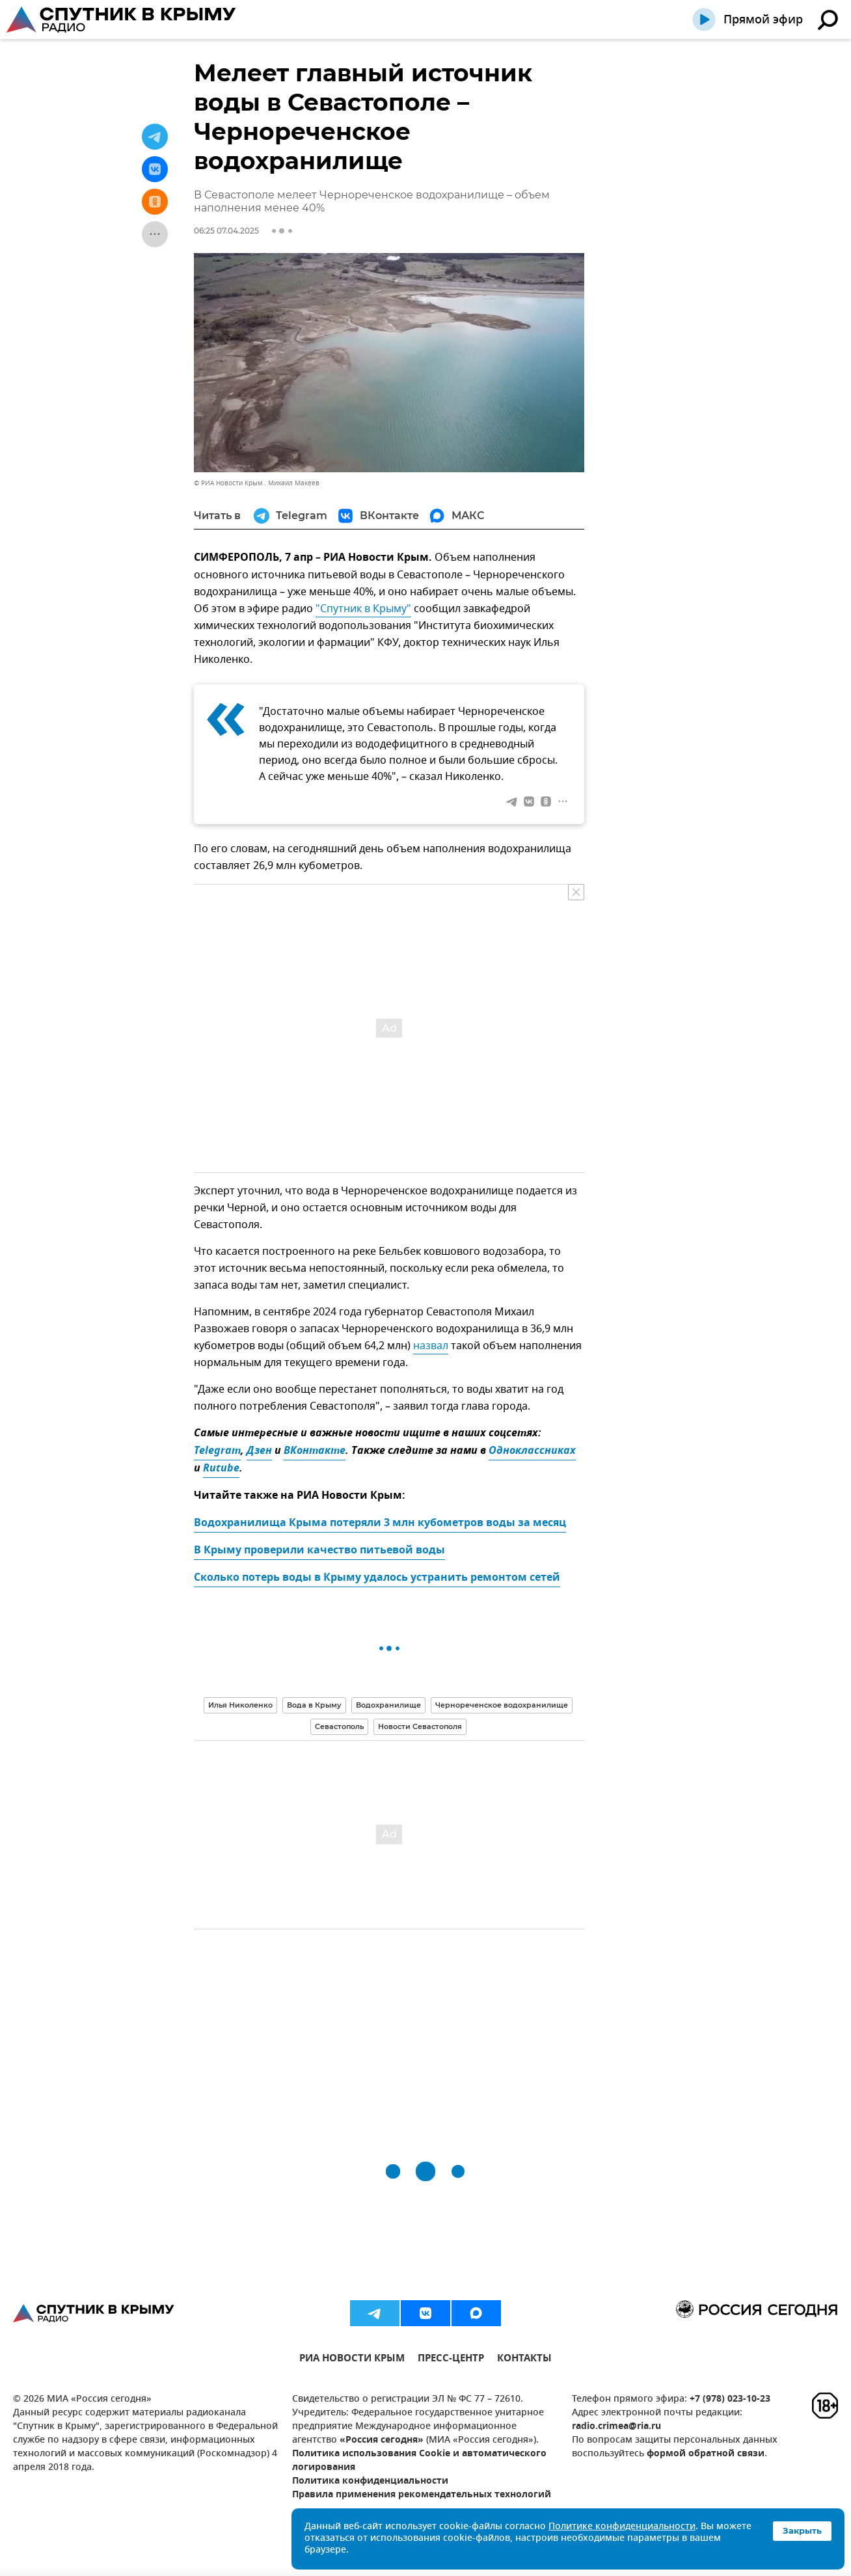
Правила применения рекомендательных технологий (421, 2495)
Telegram (217, 1451)
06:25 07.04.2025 (226, 230)
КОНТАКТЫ (524, 2359)
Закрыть (802, 2530)
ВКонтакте (314, 1451)
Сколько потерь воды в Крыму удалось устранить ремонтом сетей (377, 1578)
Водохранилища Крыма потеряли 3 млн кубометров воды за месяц (380, 1523)
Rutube (221, 1468)
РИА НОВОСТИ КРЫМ (352, 2359)
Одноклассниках (532, 1451)
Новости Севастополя (420, 1726)
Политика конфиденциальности (370, 2481)
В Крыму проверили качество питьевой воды (319, 1550)
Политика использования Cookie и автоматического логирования (419, 2461)
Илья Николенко (240, 1705)
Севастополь (339, 1726)
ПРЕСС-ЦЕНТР (451, 2359)
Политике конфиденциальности (622, 2526)
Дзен (259, 1451)
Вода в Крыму (314, 1705)
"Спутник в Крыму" (363, 609)
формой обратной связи (705, 2454)
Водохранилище (388, 1705)
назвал (430, 1346)
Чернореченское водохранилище (501, 1705)
